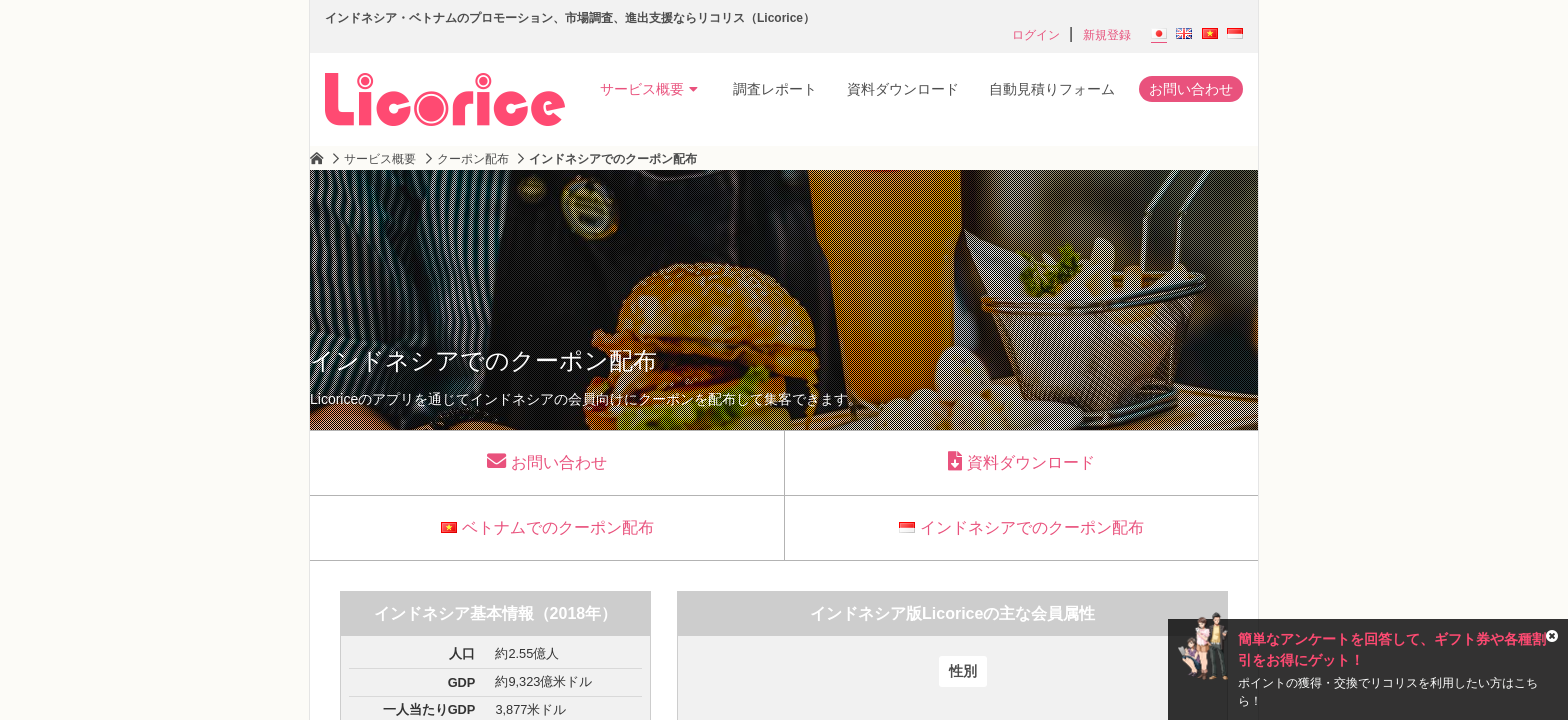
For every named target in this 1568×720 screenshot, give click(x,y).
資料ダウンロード (903, 89)
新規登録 (1107, 35)
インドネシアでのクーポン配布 (1021, 527)
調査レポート (775, 89)
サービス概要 (649, 89)
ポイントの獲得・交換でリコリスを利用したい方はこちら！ (1388, 692)
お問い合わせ (1191, 89)
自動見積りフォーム (1052, 89)
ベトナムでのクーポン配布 (547, 527)
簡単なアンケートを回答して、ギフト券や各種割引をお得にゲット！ (1392, 649)
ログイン (1036, 35)
